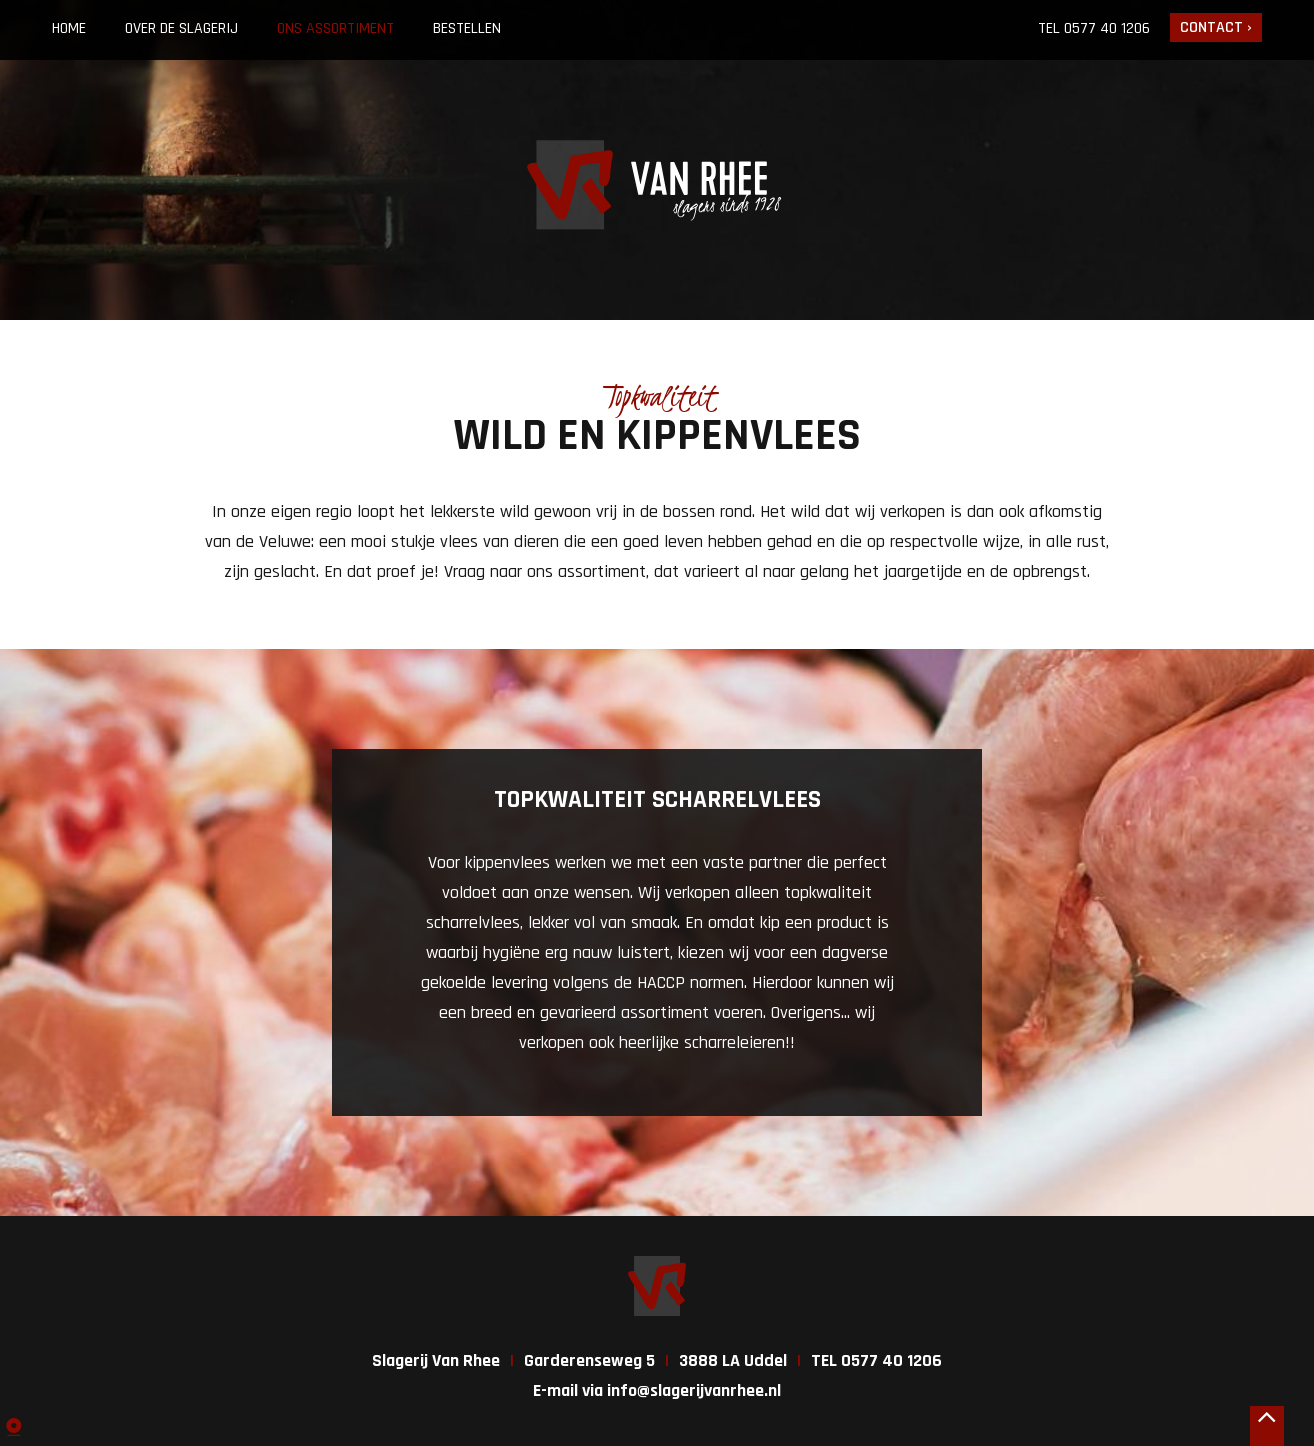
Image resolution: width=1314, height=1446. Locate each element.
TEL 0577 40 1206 (876, 1360)
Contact (1211, 27)
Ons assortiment (335, 28)
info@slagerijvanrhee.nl (694, 1390)
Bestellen (467, 28)
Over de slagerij (181, 28)
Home (69, 28)
